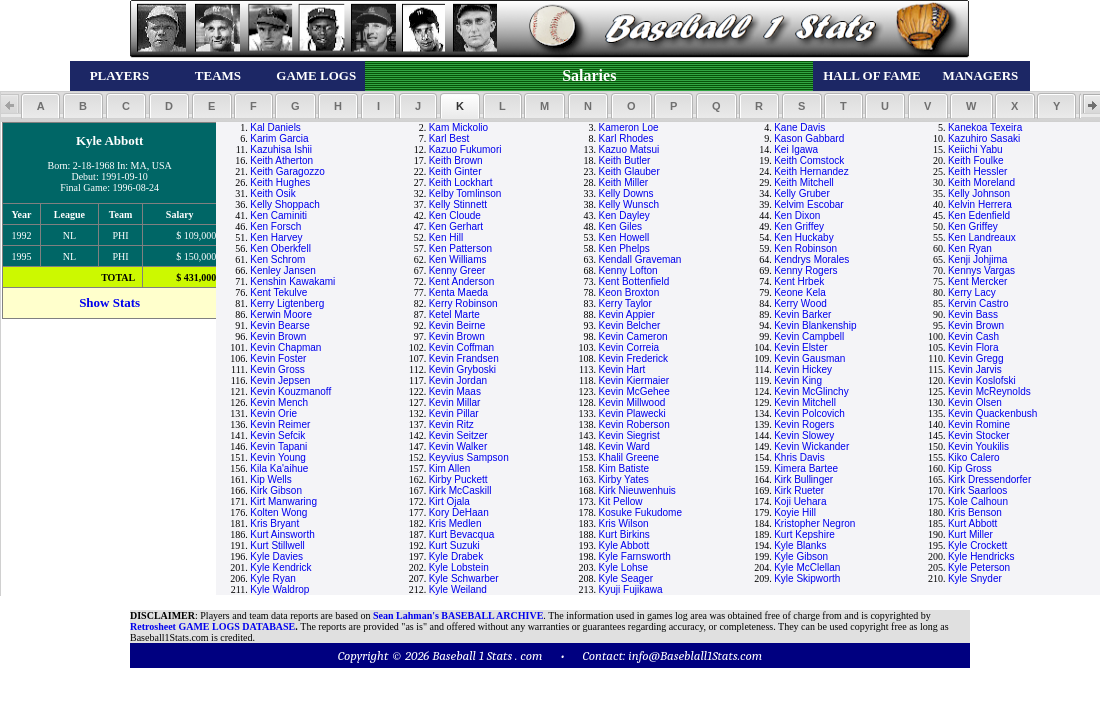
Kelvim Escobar (808, 204)
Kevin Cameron (633, 336)
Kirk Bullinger (803, 479)
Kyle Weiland (458, 589)
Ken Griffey (799, 226)
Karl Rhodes (626, 138)
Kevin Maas (455, 391)
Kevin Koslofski (982, 380)
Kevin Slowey (804, 435)
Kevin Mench (279, 402)
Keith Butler (625, 160)
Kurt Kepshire (804, 534)
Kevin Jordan (458, 380)
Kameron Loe (629, 127)
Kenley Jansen (283, 270)
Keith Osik (273, 193)
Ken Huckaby (803, 237)
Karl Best (449, 138)
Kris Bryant (274, 523)
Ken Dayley (624, 215)
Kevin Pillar (454, 413)
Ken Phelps (624, 248)
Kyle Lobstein (459, 567)
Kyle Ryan (273, 578)
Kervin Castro (978, 303)
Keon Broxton (629, 292)
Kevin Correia (629, 347)
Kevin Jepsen (280, 380)
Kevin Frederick (633, 358)
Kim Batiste (624, 468)
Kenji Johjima (977, 259)
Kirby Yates (624, 479)
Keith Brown (456, 160)
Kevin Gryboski (462, 369)
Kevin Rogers (804, 424)
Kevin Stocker (979, 435)
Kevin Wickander (811, 446)
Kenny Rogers (805, 270)
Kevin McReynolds (989, 391)
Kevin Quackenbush (993, 413)
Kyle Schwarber (464, 578)
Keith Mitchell (803, 182)
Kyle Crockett (977, 545)
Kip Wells (271, 479)
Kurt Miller (970, 534)
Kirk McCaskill (460, 490)
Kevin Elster (800, 347)
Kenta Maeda (459, 292)
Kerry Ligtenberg (287, 303)
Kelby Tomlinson (465, 193)
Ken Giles (620, 226)
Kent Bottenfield (634, 281)
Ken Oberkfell (280, 248)
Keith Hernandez (811, 171)
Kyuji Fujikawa (631, 589)
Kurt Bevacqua (462, 534)
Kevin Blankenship (815, 325)
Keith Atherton (281, 160)
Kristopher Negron (814, 523)
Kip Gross (970, 468)
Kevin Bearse (279, 325)
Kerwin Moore (281, 314)
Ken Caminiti (278, 215)
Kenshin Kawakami (292, 281)
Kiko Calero (974, 457)
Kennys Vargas (981, 270)
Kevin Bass (973, 314)
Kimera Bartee (806, 468)
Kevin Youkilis (978, 446)
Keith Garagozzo (287, 171)
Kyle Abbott (624, 545)
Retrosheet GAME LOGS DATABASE (212, 626)
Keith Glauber (629, 171)
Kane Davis (799, 127)
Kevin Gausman (809, 358)
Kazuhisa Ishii (281, 149)
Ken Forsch (275, 226)
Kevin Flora (973, 347)
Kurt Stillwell (277, 545)
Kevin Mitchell (805, 402)
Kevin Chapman (285, 347)
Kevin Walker (458, 446)
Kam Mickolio (458, 127)
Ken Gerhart (456, 226)
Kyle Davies (276, 556)
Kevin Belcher (630, 325)
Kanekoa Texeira (985, 127)
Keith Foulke (976, 160)
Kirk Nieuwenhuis (637, 490)
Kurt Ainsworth (282, 534)
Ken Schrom (277, 259)
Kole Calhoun (978, 501)
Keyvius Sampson (469, 457)
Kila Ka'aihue (279, 468)
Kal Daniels (275, 127)
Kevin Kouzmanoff (290, 391)
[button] (40, 106)
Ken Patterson (460, 248)
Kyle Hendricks (981, 556)
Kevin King (798, 380)
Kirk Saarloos (977, 490)
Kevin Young (278, 457)
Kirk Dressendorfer (989, 479)
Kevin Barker (802, 314)
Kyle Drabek (456, 556)
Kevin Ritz (451, 424)
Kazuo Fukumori (465, 149)
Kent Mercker (977, 281)
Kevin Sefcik (277, 435)
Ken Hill (446, 237)
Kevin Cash (973, 336)
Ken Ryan (970, 248)
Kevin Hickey (803, 369)
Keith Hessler (977, 171)
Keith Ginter (455, 171)
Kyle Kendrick (280, 567)
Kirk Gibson (276, 490)
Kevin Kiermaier (634, 380)
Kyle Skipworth (807, 578)
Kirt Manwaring (283, 501)
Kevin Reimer (280, 424)
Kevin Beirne (457, 325)
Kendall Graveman (640, 259)
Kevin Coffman (461, 347)
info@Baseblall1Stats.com (695, 655)
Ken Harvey (276, 237)
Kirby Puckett (458, 479)
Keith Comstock (809, 160)
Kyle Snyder (975, 578)
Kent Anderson (462, 281)
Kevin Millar (455, 402)
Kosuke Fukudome (640, 512)
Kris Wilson (624, 523)
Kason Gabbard (809, 138)
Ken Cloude (455, 215)
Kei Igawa (796, 149)
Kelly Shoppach (285, 204)
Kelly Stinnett (458, 204)
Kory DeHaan (459, 512)
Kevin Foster (278, 358)
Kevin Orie (273, 413)
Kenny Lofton (628, 270)
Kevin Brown (976, 325)
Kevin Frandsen (464, 358)
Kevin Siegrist (629, 435)
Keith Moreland (981, 182)
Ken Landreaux (982, 237)
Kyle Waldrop (279, 589)
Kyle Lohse (623, 567)
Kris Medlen (455, 523)
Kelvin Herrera (980, 204)
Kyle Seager (626, 578)
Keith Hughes (280, 182)
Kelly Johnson (979, 193)
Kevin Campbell (809, 336)
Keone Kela (800, 292)
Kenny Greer (457, 270)
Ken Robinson (805, 248)
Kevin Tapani (278, 446)
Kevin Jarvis (975, 369)
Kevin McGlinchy (811, 391)
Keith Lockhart (461, 182)
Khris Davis (799, 457)
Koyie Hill (795, 512)
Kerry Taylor (625, 303)
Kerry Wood (800, 303)
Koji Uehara (800, 501)
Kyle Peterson (979, 567)
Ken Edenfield (979, 215)
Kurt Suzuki (454, 545)
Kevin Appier (627, 314)
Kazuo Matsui (629, 149)
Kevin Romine (979, 424)
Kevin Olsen (975, 402)
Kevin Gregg (976, 358)
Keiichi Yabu (975, 149)
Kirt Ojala (449, 501)
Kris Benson (975, 512)
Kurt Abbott (972, 523)
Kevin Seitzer (458, 435)
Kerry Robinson (463, 303)
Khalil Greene (629, 457)
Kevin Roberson (634, 424)
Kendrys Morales (811, 259)
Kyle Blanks (800, 545)
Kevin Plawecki (632, 413)
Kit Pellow (621, 501)
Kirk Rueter (799, 490)
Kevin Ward (624, 446)
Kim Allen (450, 468)
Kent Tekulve (278, 292)
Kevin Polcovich (809, 413)
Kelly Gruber (802, 193)
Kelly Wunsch (629, 204)
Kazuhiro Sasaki (984, 138)
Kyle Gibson (801, 556)
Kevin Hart (622, 369)
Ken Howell (624, 237)
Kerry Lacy (972, 292)
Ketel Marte (454, 314)
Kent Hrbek (799, 281)
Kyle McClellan (807, 567)
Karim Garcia (279, 138)
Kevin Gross (277, 369)
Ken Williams (458, 259)
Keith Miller (623, 182)
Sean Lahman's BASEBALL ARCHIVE (458, 615)
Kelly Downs (626, 193)
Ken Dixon (797, 215)
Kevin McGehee (634, 391)
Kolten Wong (278, 512)
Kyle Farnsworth (635, 556)
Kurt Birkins (624, 534)
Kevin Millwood (632, 402)
